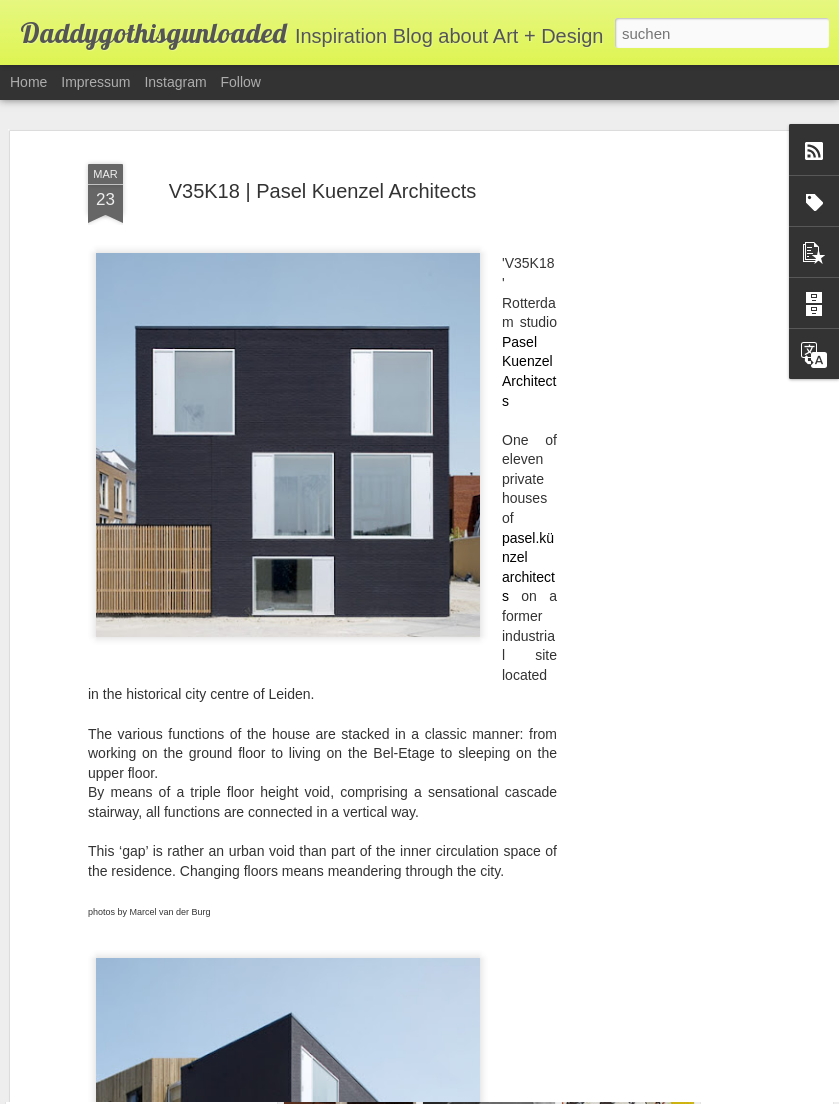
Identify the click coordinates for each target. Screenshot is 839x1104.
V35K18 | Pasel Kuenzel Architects (323, 156)
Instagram (175, 82)
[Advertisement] (667, 433)
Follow (241, 82)
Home (28, 82)
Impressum (95, 82)
